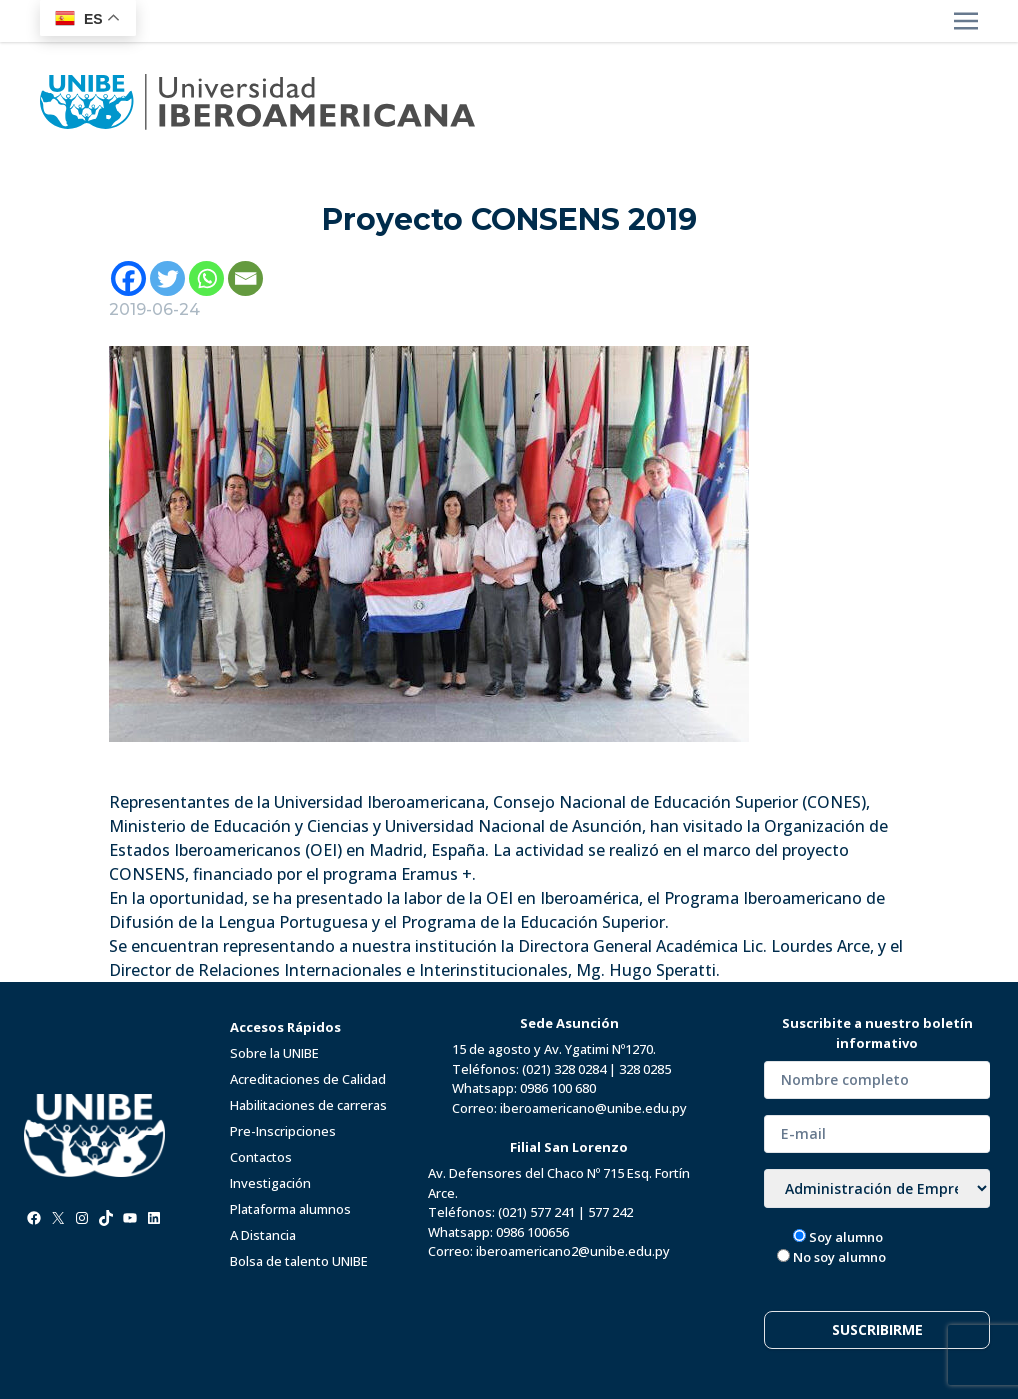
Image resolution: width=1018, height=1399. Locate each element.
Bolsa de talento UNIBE (299, 1261)
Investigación (270, 1183)
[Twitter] (167, 278)
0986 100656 (532, 1232)
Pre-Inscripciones (283, 1131)
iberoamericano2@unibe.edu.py (573, 1251)
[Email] (245, 278)
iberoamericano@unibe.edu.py (593, 1108)
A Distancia (263, 1235)
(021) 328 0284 (564, 1069)
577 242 (610, 1212)
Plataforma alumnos (290, 1209)
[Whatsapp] (206, 278)
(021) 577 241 (536, 1212)
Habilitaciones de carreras (308, 1105)
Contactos (261, 1157)
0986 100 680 (558, 1088)
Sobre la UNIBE (274, 1053)
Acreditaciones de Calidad (308, 1079)
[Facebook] (128, 278)
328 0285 (645, 1069)
